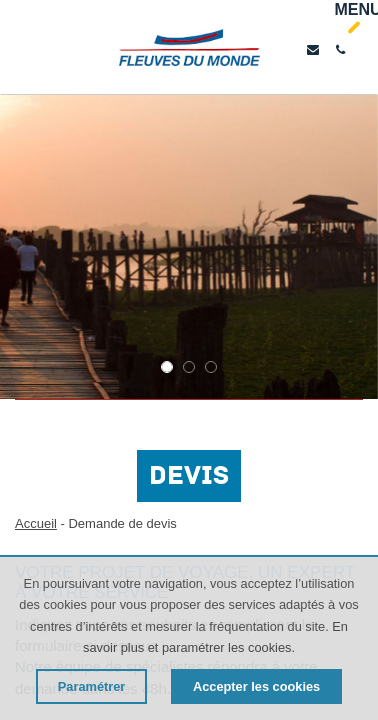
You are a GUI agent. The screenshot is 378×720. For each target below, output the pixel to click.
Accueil (36, 523)
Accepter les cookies (256, 686)
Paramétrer (92, 686)
